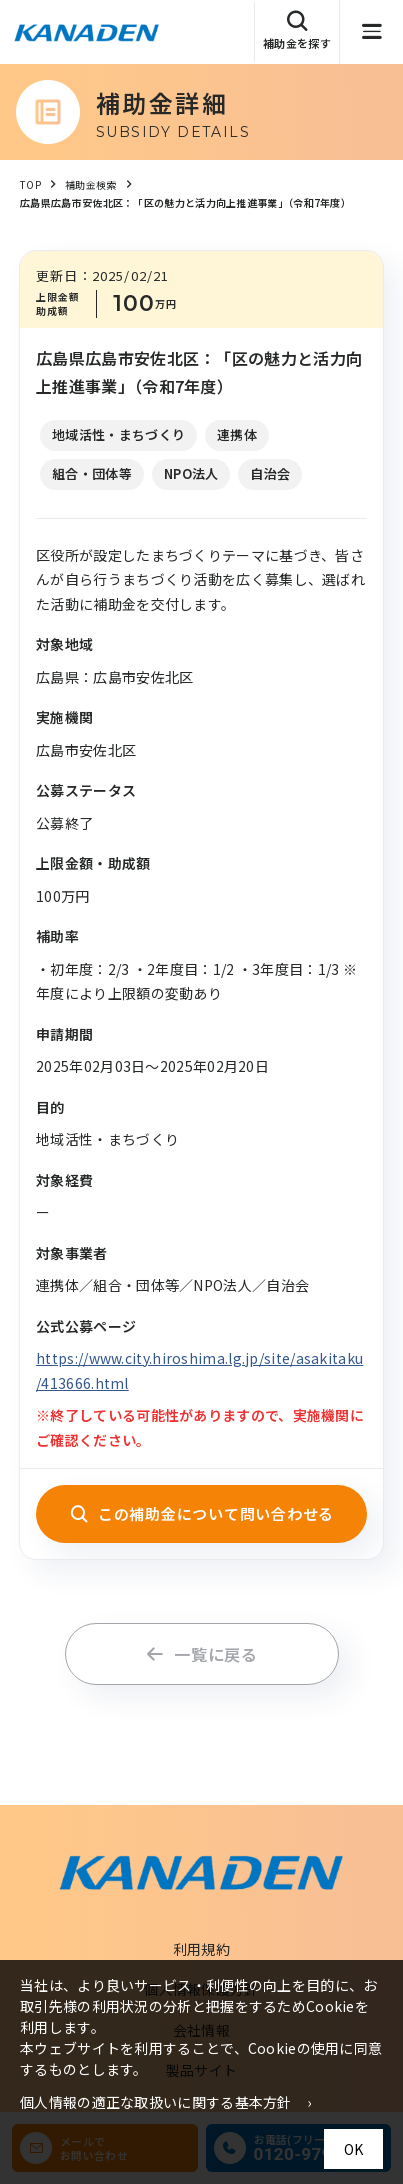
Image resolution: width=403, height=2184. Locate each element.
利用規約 (201, 1949)
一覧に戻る (201, 1654)
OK (353, 2149)
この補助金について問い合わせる (201, 1513)
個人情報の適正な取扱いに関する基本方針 (156, 2102)
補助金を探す (297, 30)
